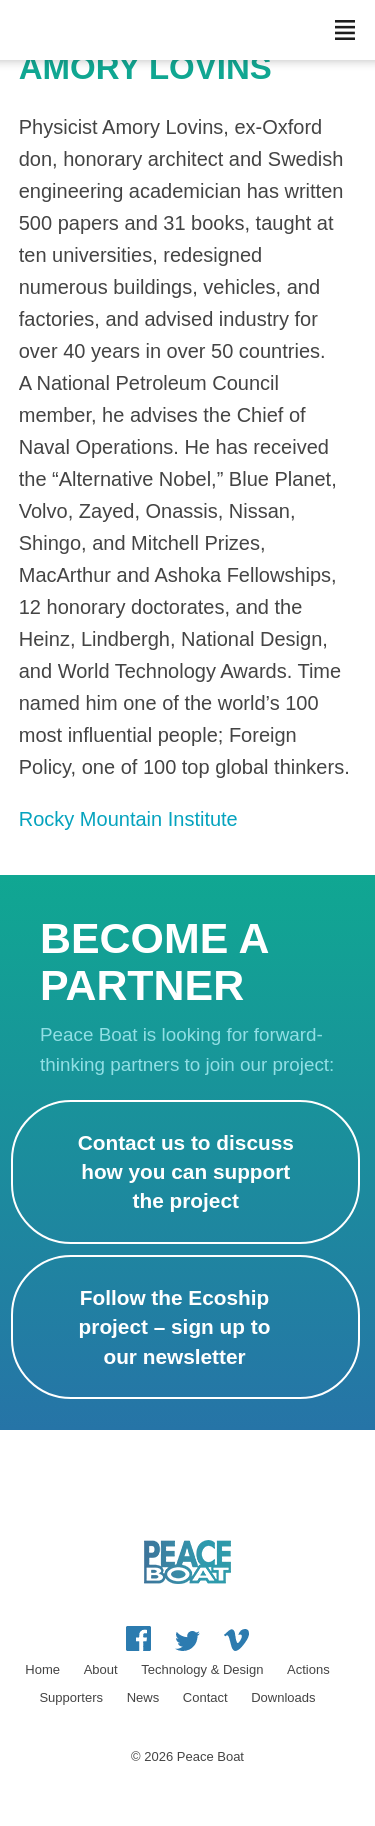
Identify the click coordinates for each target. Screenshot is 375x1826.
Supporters (71, 1697)
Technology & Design (202, 1669)
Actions (308, 1669)
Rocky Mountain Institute (128, 819)
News (143, 1697)
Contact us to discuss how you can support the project (186, 1171)
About (101, 1669)
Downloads (283, 1697)
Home (42, 1669)
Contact (205, 1697)
